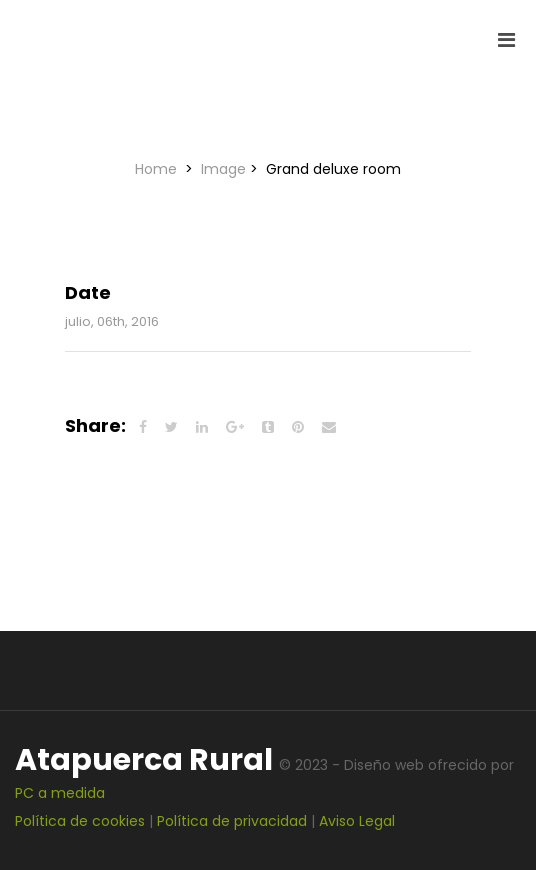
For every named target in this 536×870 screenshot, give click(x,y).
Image (223, 169)
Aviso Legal (357, 821)
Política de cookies (80, 821)
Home (158, 169)
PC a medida (60, 793)
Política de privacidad (232, 821)
